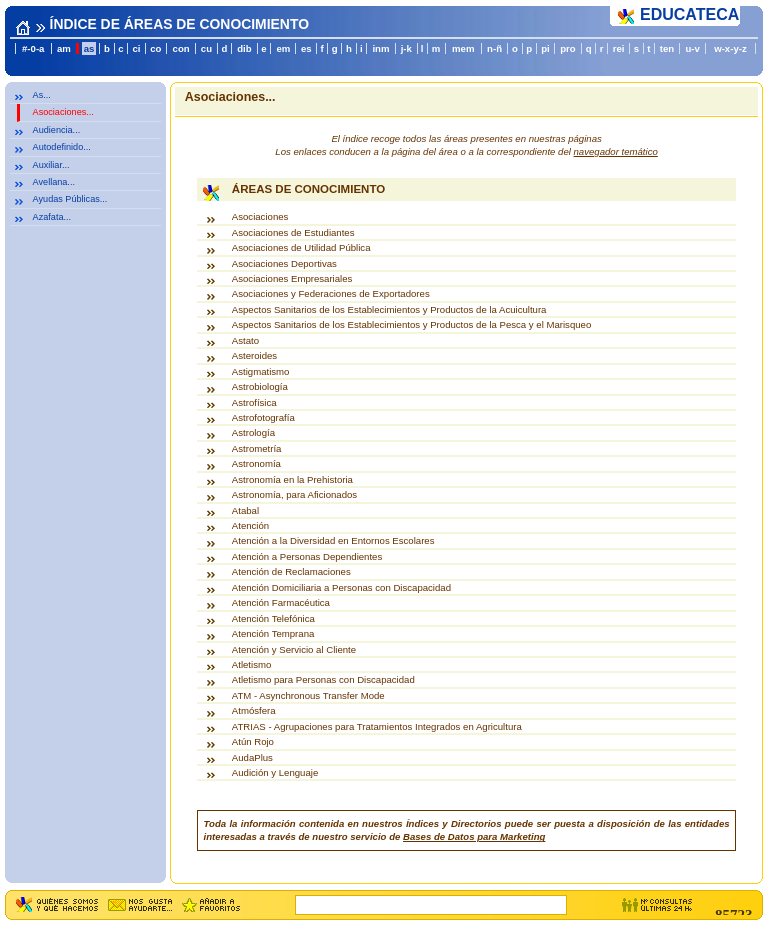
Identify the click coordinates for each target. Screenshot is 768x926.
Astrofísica (254, 402)
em (283, 48)
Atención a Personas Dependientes (307, 556)
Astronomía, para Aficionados (294, 494)
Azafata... (52, 217)
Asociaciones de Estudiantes (293, 232)
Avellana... (54, 182)
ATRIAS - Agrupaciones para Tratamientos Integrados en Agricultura (377, 726)
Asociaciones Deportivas (284, 263)
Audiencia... (57, 130)
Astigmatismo (261, 371)
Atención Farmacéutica (281, 602)
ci (136, 48)
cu (206, 48)
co (155, 48)
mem (463, 48)
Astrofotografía (263, 417)
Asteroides (254, 355)
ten (667, 48)
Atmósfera (254, 710)
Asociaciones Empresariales (292, 278)
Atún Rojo (253, 741)
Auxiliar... (51, 165)
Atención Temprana (273, 633)
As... (42, 95)
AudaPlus (252, 757)
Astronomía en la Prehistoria (292, 479)
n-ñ (494, 48)
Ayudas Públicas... (70, 199)
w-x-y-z (730, 48)
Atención (250, 525)
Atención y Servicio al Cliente (294, 649)
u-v (692, 48)
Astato (245, 340)
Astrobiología (260, 386)
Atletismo (251, 664)
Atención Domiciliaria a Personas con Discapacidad (341, 587)
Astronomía (256, 463)
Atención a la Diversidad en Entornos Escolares (333, 540)
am (64, 48)
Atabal (245, 510)
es (306, 48)
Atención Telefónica (273, 618)
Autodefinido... (62, 147)
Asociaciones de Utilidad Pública (301, 247)
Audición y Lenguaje (275, 772)
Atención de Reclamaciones (291, 571)
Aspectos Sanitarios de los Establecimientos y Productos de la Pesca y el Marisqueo (411, 324)
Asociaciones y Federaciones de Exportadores (331, 293)
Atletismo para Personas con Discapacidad (323, 679)
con (181, 48)
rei (619, 48)
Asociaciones (260, 216)
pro (567, 48)
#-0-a (33, 48)
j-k (406, 48)
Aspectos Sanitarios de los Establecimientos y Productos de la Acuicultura (389, 309)
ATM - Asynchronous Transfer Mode (308, 695)
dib (244, 48)
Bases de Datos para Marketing (474, 836)
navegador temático (616, 151)
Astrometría (257, 448)
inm (380, 48)
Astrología (253, 432)
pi (545, 48)
